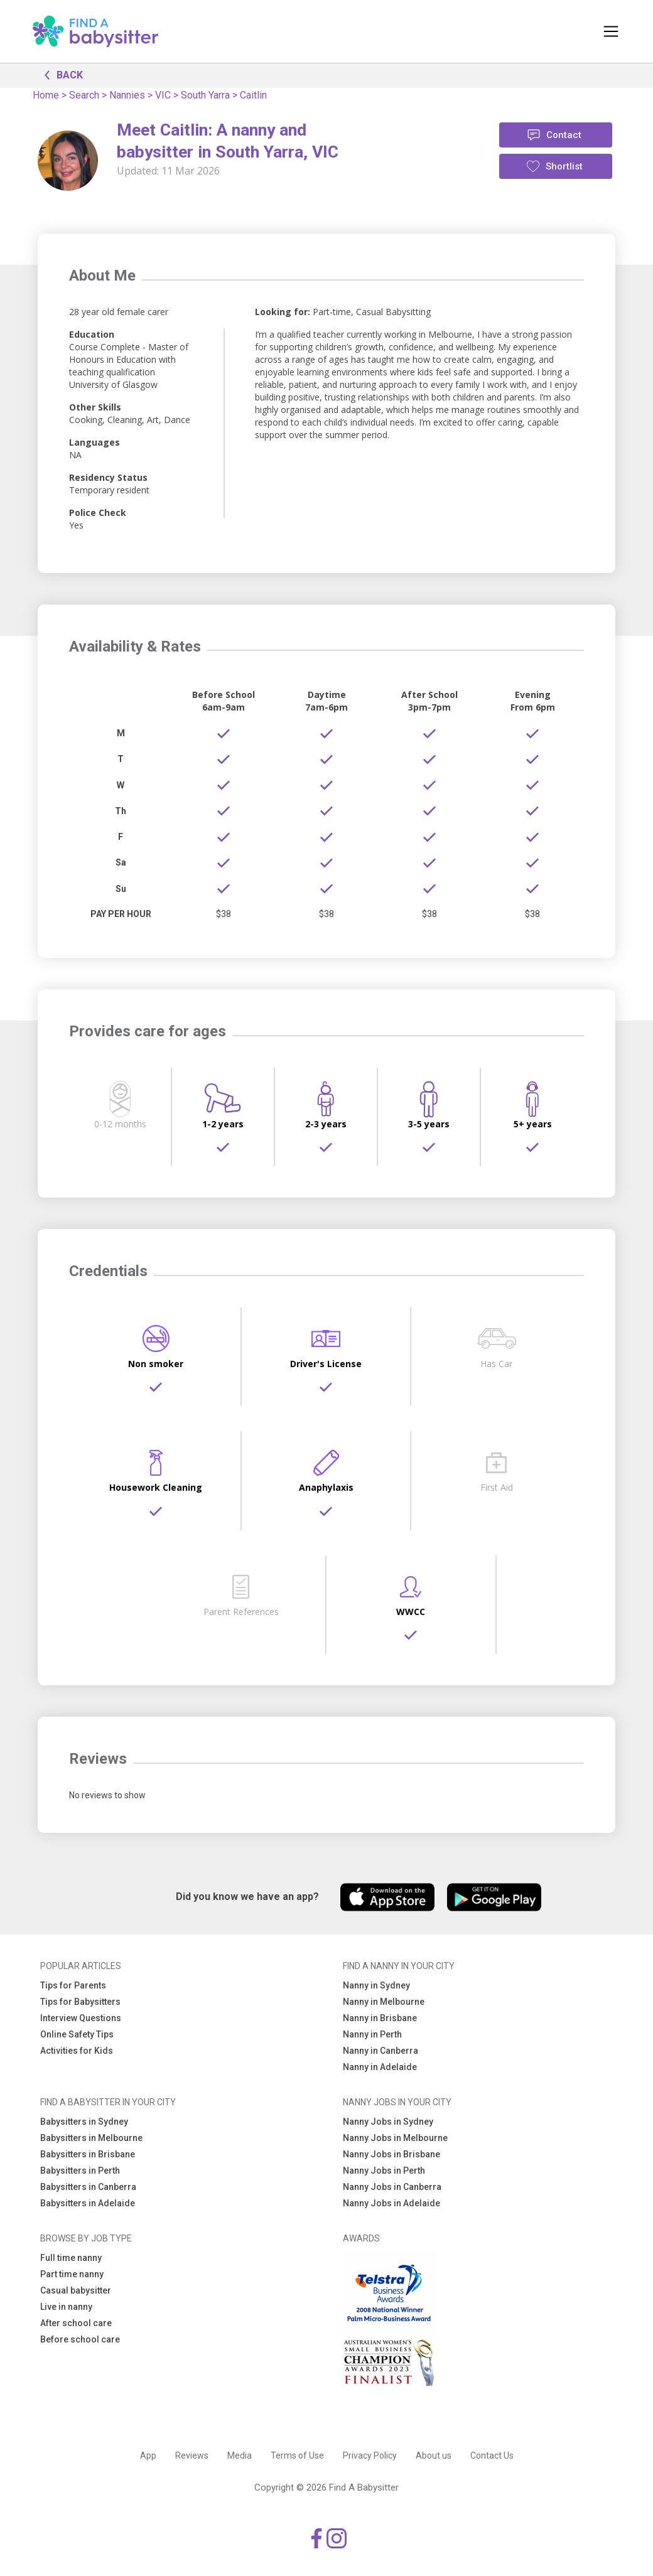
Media (239, 2455)
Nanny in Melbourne (383, 2002)
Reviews (191, 2455)
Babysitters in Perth (80, 2170)
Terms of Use (297, 2455)
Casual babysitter (75, 2290)
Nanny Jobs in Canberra (392, 2187)
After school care (76, 2323)
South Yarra (205, 95)
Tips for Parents (73, 1985)
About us (433, 2455)
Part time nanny (72, 2274)
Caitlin (253, 95)
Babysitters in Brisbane (87, 2154)
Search (84, 95)
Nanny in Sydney (376, 1985)
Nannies (127, 95)
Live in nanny (66, 2307)
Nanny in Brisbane (380, 2018)
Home (46, 95)
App (148, 2455)
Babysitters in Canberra (88, 2187)
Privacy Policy (370, 2455)
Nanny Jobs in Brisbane (391, 2154)
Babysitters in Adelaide (87, 2203)
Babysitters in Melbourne (91, 2138)
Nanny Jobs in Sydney (388, 2122)
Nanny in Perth (372, 2034)
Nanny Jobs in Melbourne (395, 2138)
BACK (60, 74)
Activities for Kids (76, 2051)
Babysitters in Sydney (84, 2122)
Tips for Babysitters (80, 2002)
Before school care (80, 2339)
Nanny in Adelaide (380, 2067)
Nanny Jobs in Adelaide (391, 2203)
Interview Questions (80, 2018)
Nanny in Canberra (380, 2051)
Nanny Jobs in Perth (384, 2170)
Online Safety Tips (77, 2034)
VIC (163, 95)
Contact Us (492, 2455)
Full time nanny (71, 2258)
